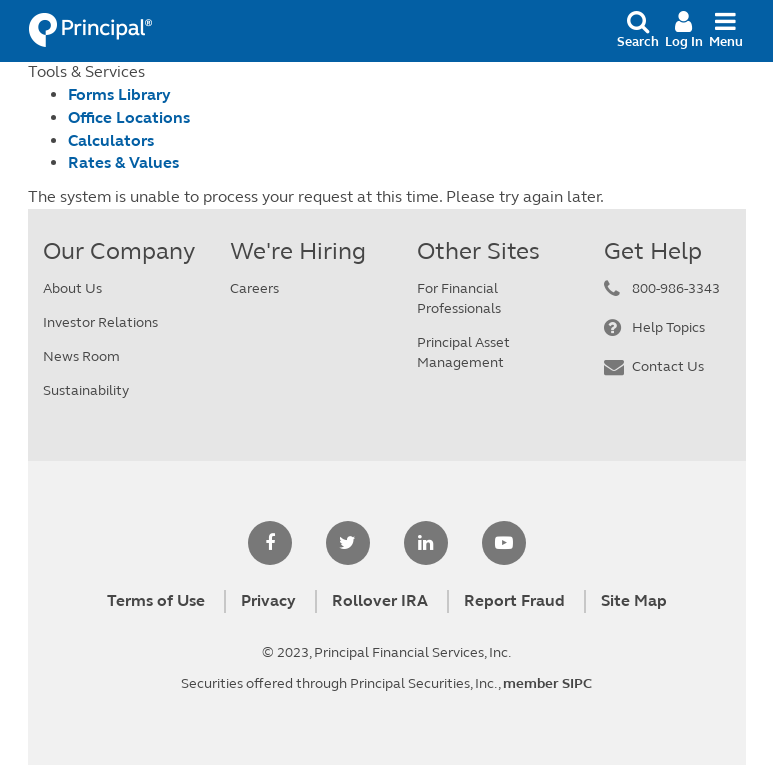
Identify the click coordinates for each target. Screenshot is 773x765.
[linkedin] (426, 543)
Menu (726, 29)
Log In (684, 29)
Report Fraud (514, 600)
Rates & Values (123, 162)
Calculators (111, 140)
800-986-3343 (676, 288)
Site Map (634, 600)
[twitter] (348, 543)
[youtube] (504, 543)
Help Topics (668, 327)
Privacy (268, 600)
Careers (254, 288)
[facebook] (270, 543)
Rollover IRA (380, 600)
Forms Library (119, 94)
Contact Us (668, 366)
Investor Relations (100, 322)
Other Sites (478, 251)
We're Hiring (298, 251)
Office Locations (129, 117)
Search (638, 29)
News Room (81, 356)
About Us (72, 288)
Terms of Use (156, 600)
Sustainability (86, 390)
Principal (94, 30)
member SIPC (547, 683)
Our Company (119, 251)
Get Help (653, 251)
